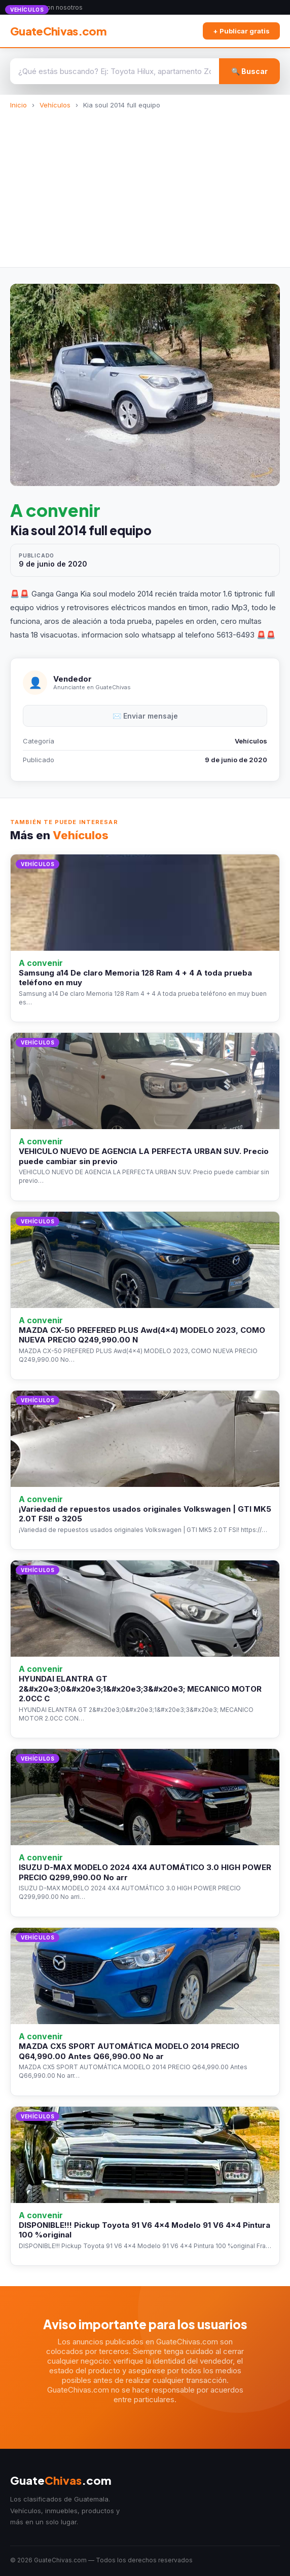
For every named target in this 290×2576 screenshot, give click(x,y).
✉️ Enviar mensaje (145, 716)
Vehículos (55, 105)
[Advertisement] (145, 185)
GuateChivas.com (58, 31)
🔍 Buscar (249, 71)
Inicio (18, 105)
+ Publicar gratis (241, 31)
